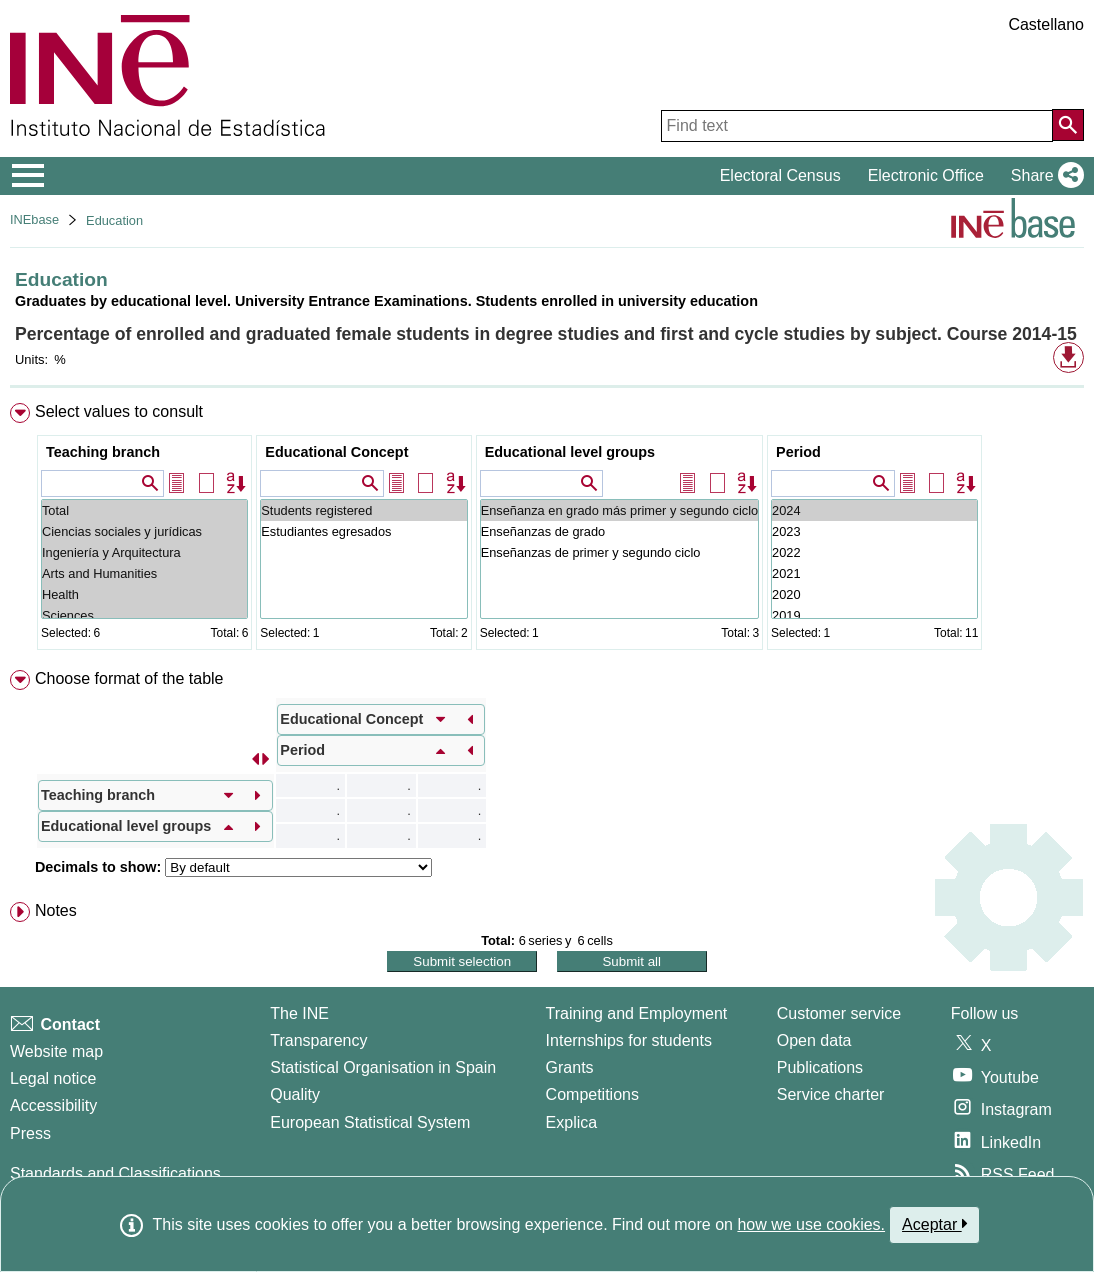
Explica (572, 1122)
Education (114, 220)
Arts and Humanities (144, 573)
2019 (874, 615)
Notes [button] (56, 910)
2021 (874, 573)
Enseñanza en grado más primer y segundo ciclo (619, 510)
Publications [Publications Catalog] (820, 1067)
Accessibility (53, 1105)
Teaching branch (103, 452)
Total (144, 510)
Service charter (831, 1094)
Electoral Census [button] (780, 175)
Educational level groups (570, 452)
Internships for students (629, 1040)
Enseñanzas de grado (619, 531)
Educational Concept (336, 452)
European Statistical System (370, 1122)
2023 (874, 531)
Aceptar (934, 1224)
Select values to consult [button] (119, 411)
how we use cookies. (811, 1224)
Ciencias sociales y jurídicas (144, 531)
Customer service (839, 1013)
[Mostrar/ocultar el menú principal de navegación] (28, 176)
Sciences (144, 615)
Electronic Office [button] (926, 175)
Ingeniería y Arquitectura (144, 552)
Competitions (592, 1094)
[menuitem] (547, 530)
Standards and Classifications (115, 1173)
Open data (814, 1040)
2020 (874, 594)
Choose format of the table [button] (129, 678)
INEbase (34, 219)
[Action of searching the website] (1068, 125)
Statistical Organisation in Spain (383, 1067)
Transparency (318, 1040)
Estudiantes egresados (363, 531)
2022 (874, 552)
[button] (1043, 176)
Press (30, 1133)
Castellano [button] (1046, 24)
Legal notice (53, 1078)
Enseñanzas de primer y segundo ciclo (619, 552)
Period (798, 452)
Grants (570, 1067)
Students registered (363, 510)
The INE (299, 1013)
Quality (295, 1094)
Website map (56, 1051)
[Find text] (857, 126)
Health (144, 594)
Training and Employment (637, 1013)
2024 (874, 510)
